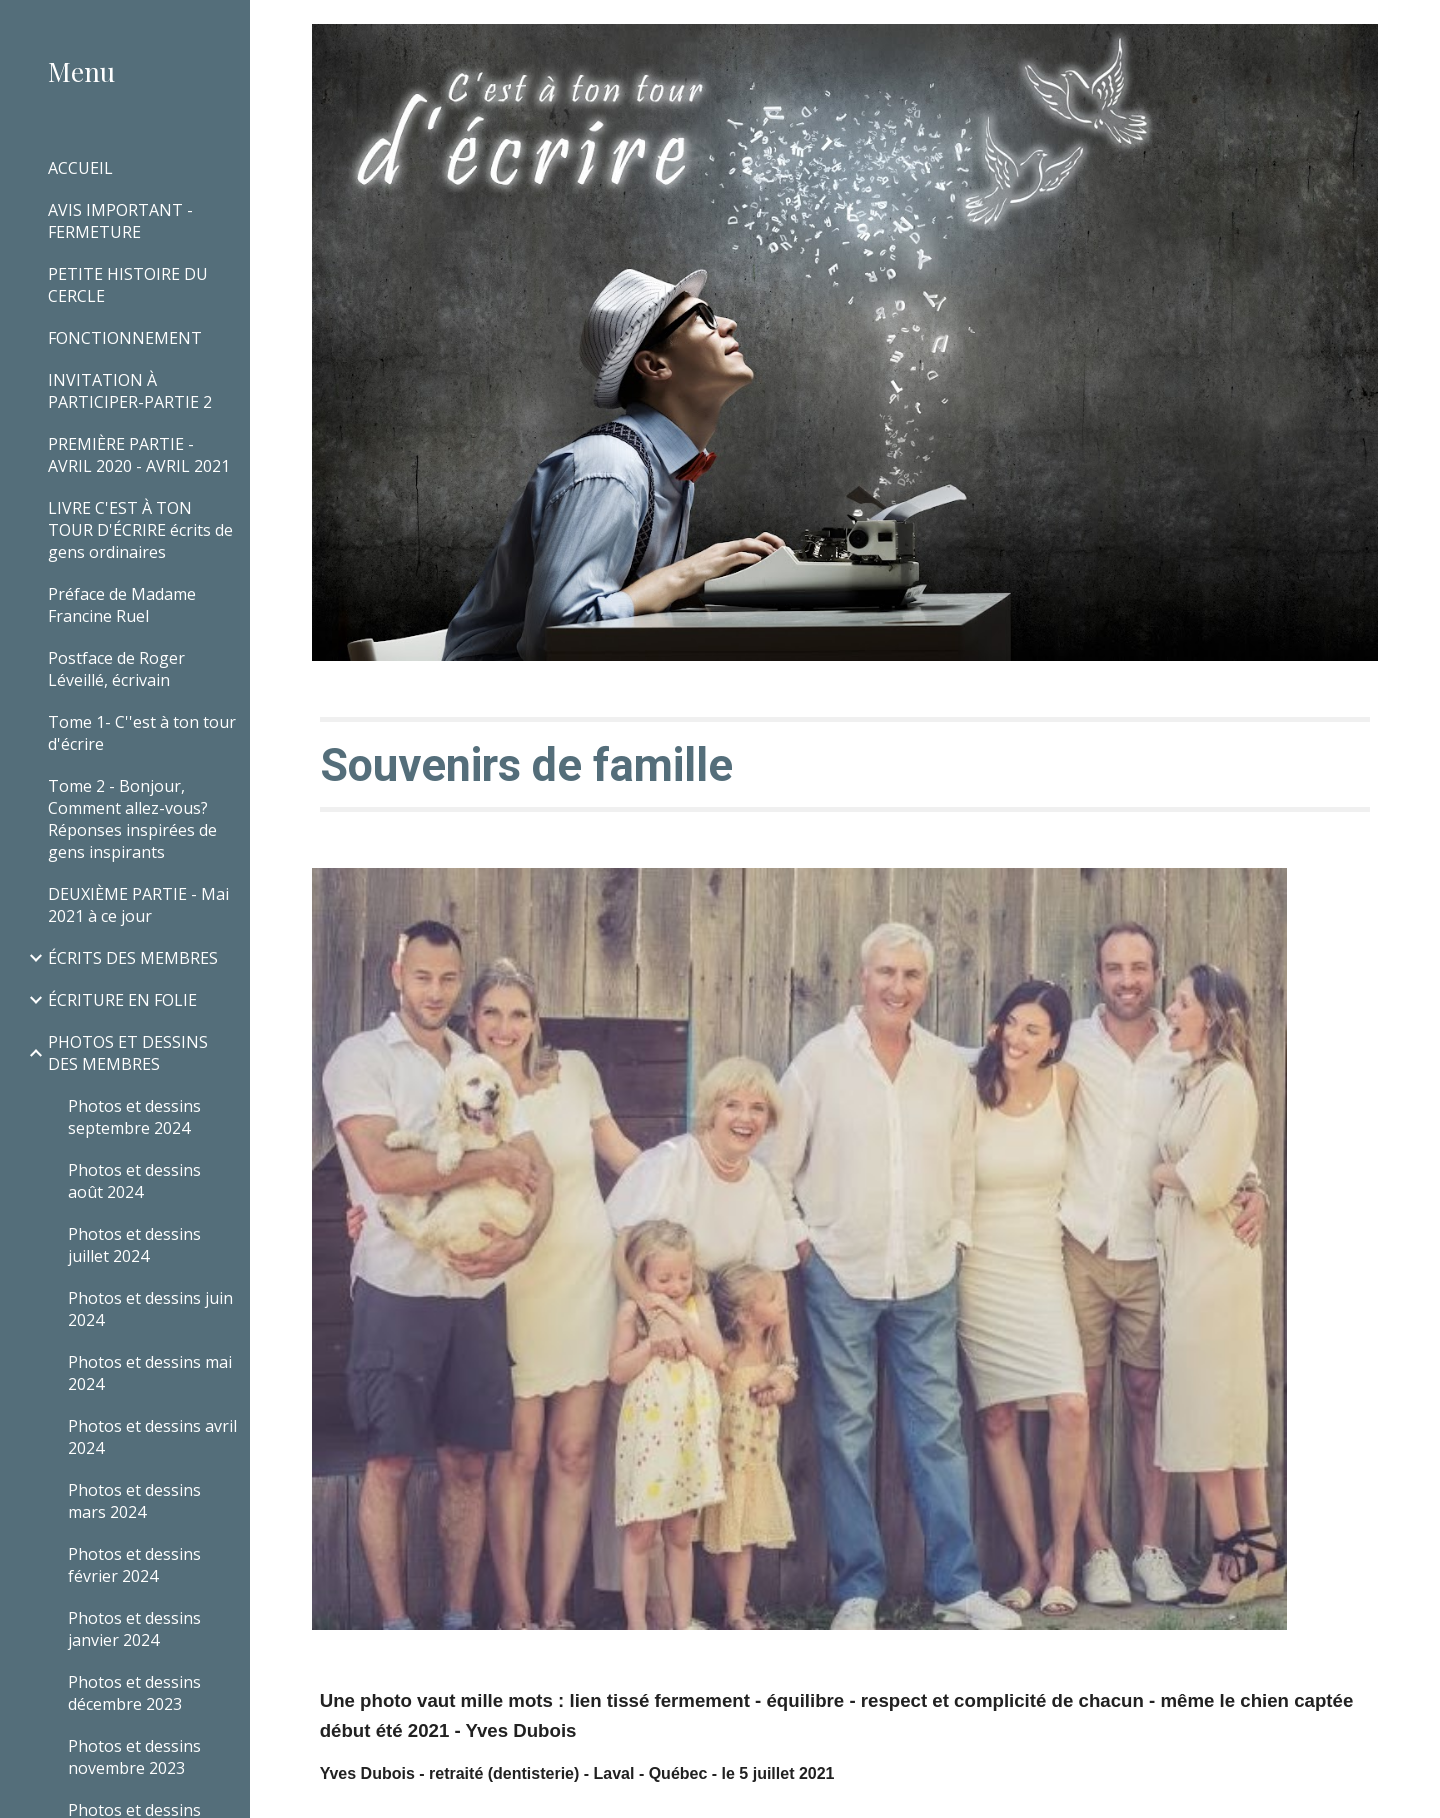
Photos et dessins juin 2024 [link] (150, 1309)
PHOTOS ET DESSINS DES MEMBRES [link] (128, 1053)
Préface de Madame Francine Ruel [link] (122, 605)
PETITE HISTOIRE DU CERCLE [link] (128, 285)
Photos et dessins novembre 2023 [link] (134, 1757)
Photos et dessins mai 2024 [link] (150, 1373)
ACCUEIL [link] (80, 168)
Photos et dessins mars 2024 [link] (134, 1501)
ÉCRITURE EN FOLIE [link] (122, 1000)
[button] (1416, 28)
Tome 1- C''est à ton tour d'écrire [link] (142, 733)
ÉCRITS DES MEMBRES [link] (133, 958)
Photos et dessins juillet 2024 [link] (134, 1245)
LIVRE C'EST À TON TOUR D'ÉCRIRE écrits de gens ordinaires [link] (140, 530)
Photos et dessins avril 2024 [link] (152, 1437)
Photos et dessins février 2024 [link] (134, 1565)
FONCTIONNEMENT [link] (125, 338)
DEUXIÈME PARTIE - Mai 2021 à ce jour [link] (138, 905)
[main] (845, 764)
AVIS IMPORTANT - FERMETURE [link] (120, 221)
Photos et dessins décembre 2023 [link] (134, 1693)
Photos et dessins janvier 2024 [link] (134, 1629)
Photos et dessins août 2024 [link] (134, 1181)
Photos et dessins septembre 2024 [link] (134, 1117)
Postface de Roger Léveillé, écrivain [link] (116, 669)
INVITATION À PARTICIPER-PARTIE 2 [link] (130, 391)
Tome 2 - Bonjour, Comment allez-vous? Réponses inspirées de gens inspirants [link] (132, 819)
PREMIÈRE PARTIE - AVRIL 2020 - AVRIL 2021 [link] (139, 455)
